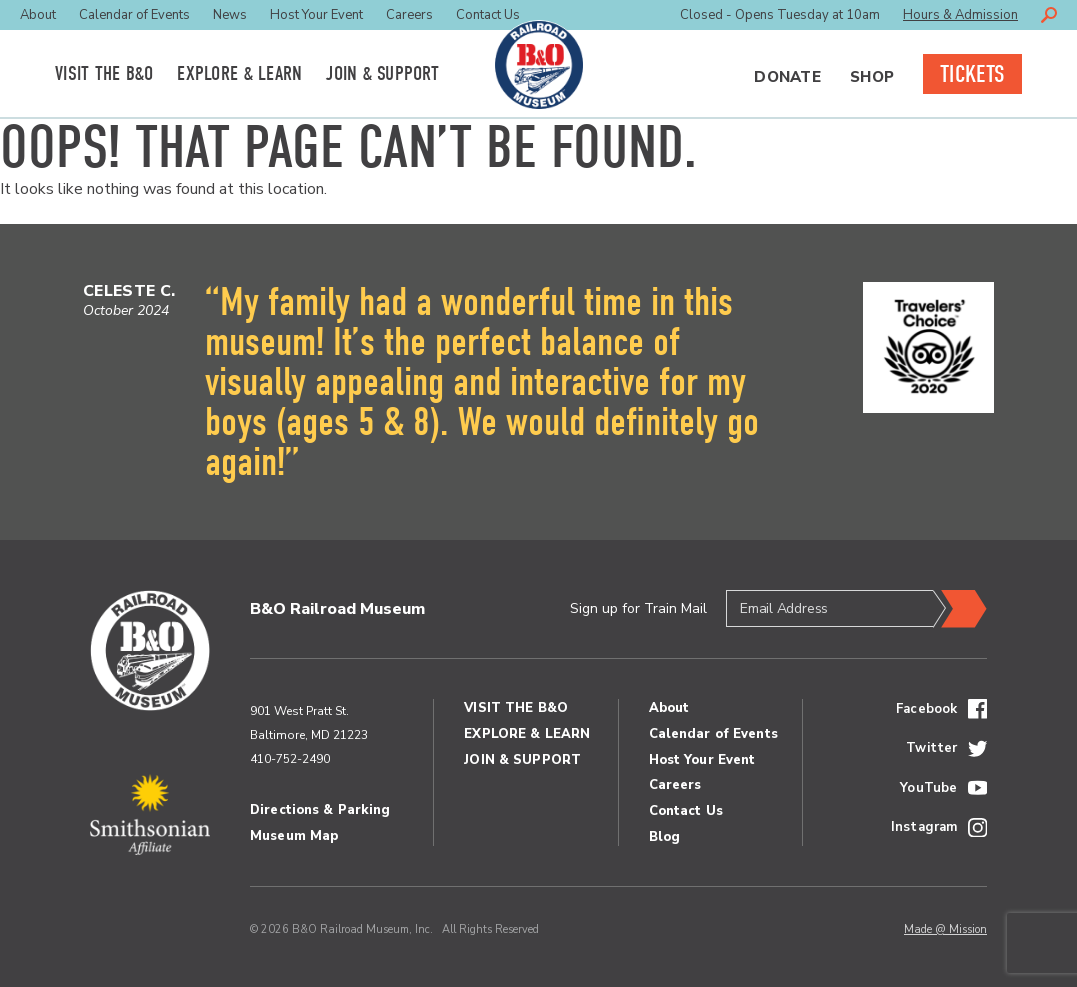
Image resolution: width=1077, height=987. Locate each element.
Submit (960, 609)
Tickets (972, 74)
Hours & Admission (960, 15)
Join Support (382, 73)
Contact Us (488, 15)
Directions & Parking (320, 810)
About (38, 15)
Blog (665, 837)
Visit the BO (104, 73)
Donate (787, 77)
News (230, 15)
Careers (409, 15)
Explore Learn (239, 73)
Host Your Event (316, 15)
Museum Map (294, 836)
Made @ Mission (945, 929)
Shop (872, 77)
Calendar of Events (134, 15)
